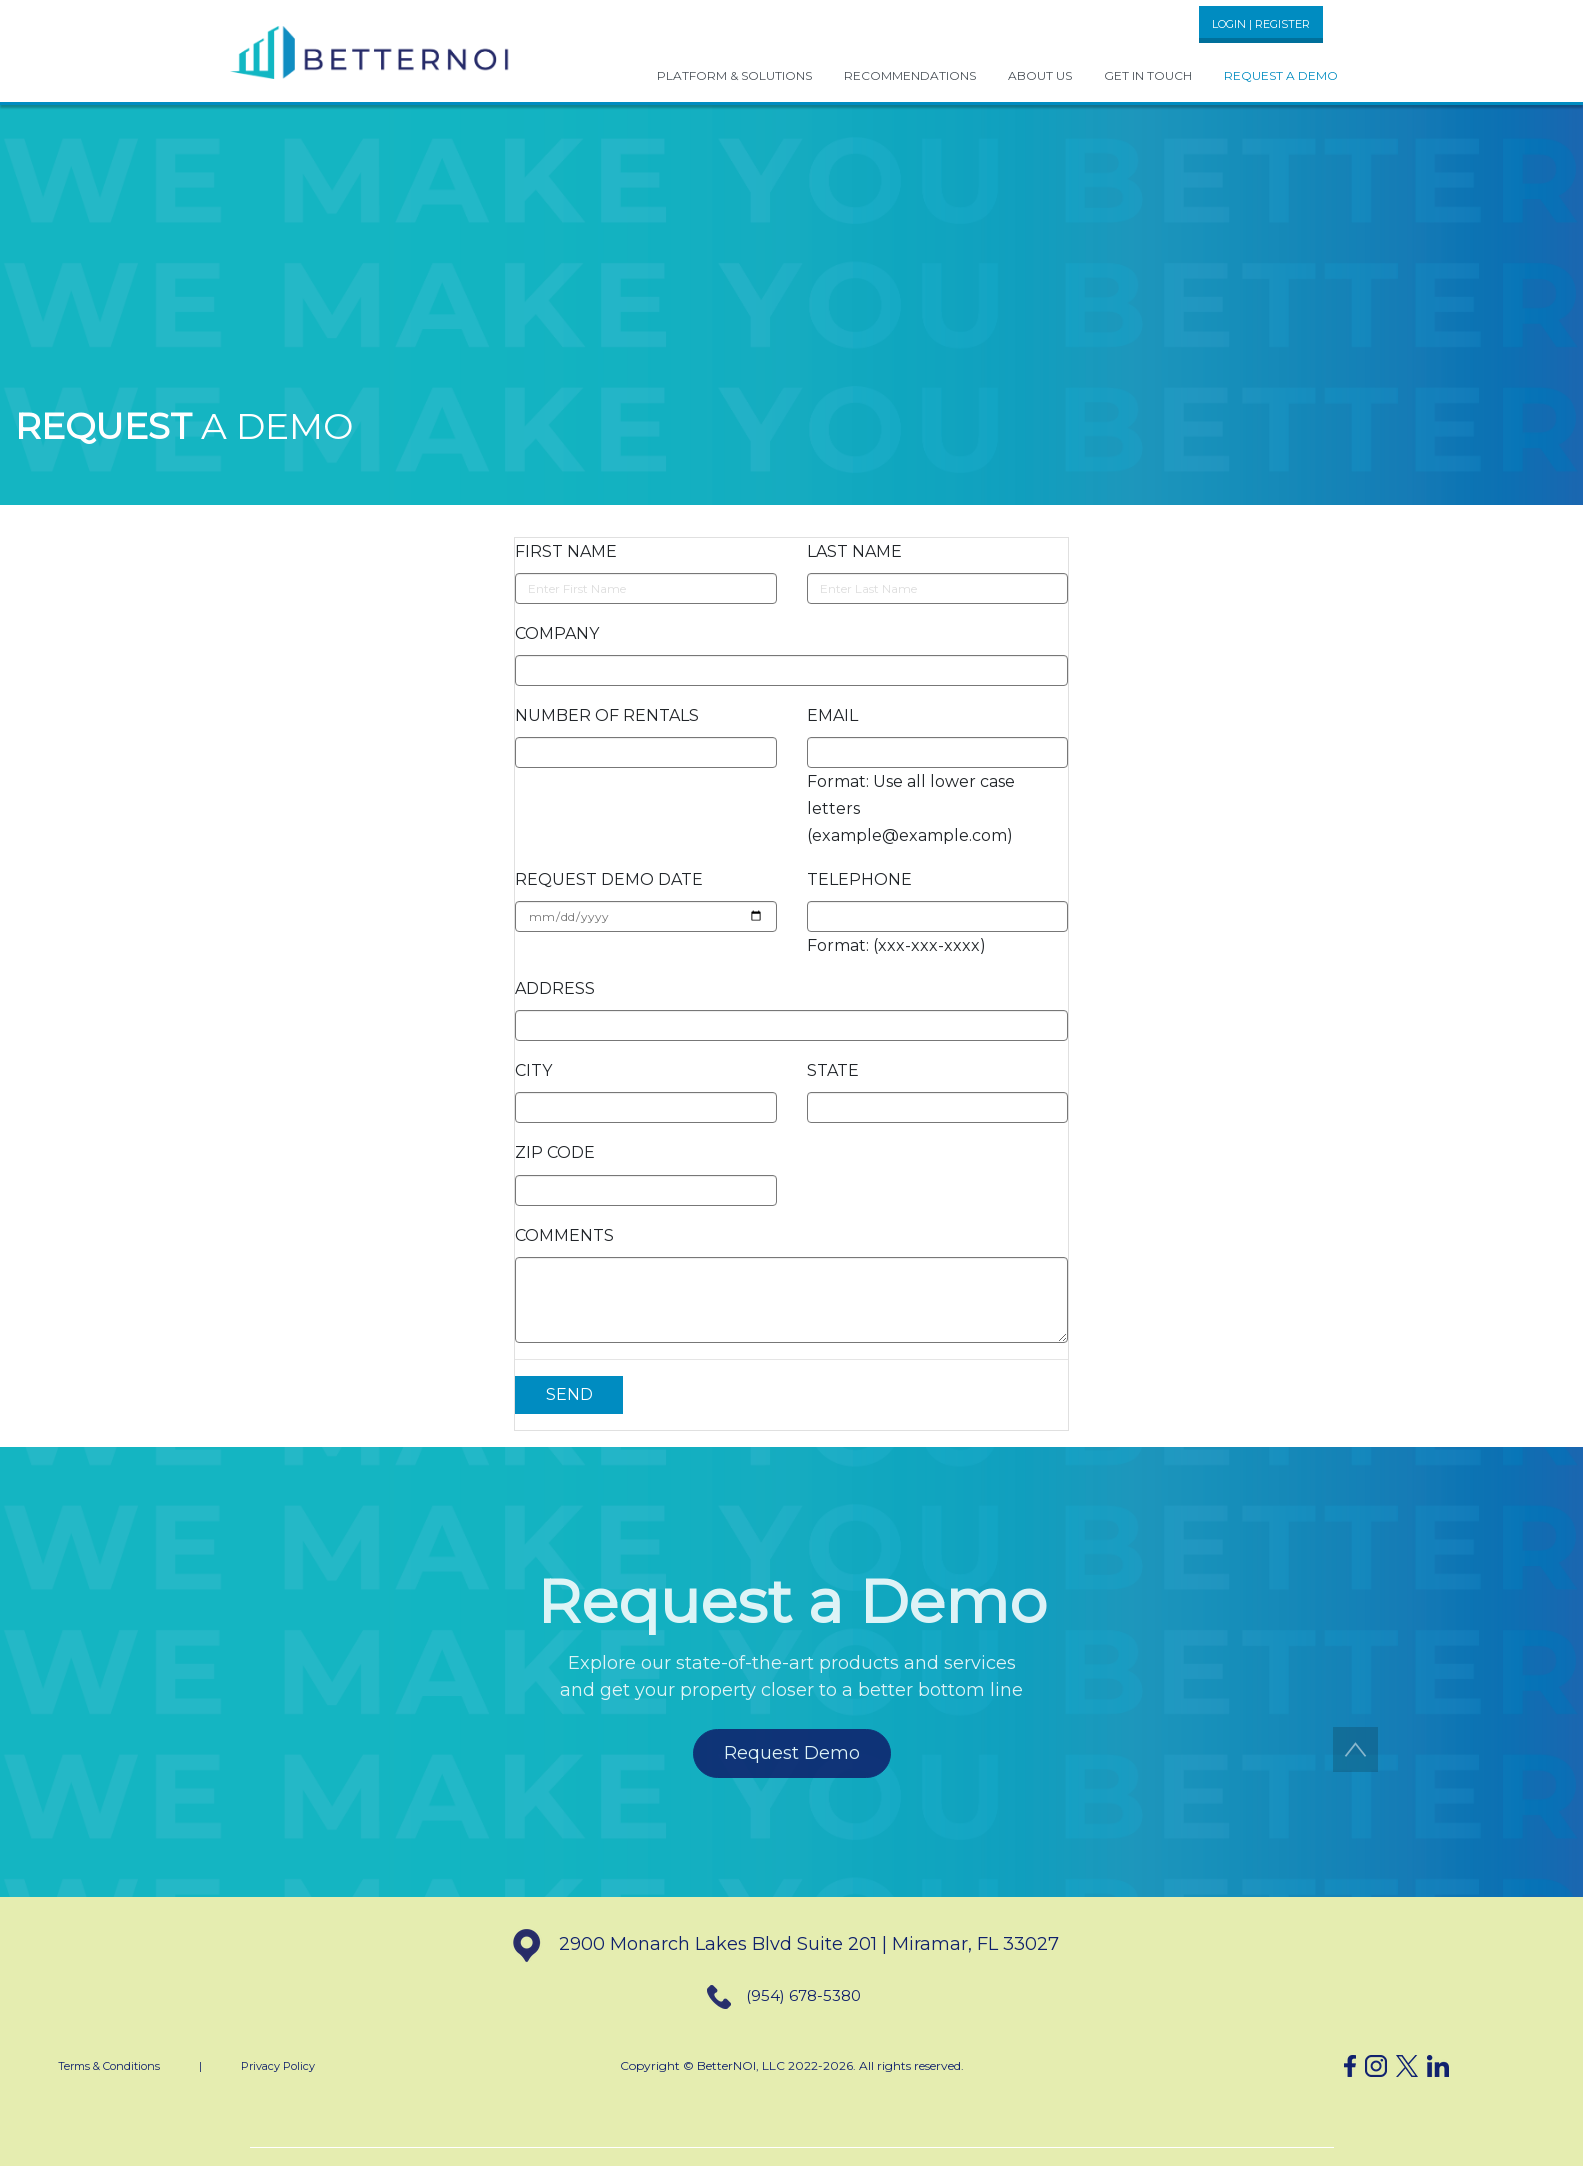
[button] (370, 51)
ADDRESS (555, 988)
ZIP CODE (555, 1152)
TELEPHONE (859, 879)
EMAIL (832, 715)
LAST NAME (854, 551)
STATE (833, 1070)
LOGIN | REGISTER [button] (1261, 24)
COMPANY (557, 633)
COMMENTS (564, 1235)
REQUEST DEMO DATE (609, 879)
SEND (569, 1394)
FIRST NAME (566, 551)
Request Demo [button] (792, 1753)
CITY (533, 1070)
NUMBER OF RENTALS (607, 715)
